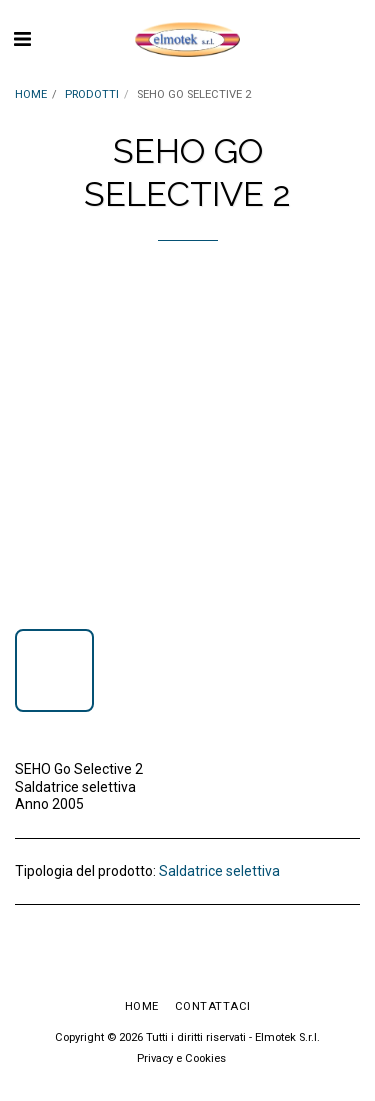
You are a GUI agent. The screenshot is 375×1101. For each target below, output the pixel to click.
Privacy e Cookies (181, 1058)
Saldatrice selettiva (219, 871)
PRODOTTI (92, 94)
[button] (22, 39)
